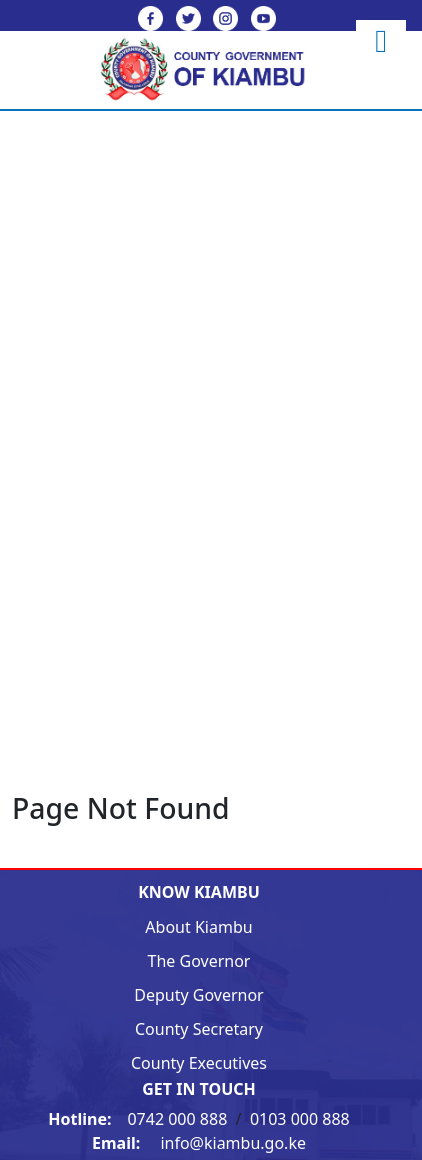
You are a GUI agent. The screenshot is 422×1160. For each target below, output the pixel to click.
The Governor (199, 961)
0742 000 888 (139, 1119)
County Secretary (199, 1029)
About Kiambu (198, 927)
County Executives (199, 1063)
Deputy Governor (198, 995)
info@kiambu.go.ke (199, 1143)
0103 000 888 (300, 1119)
